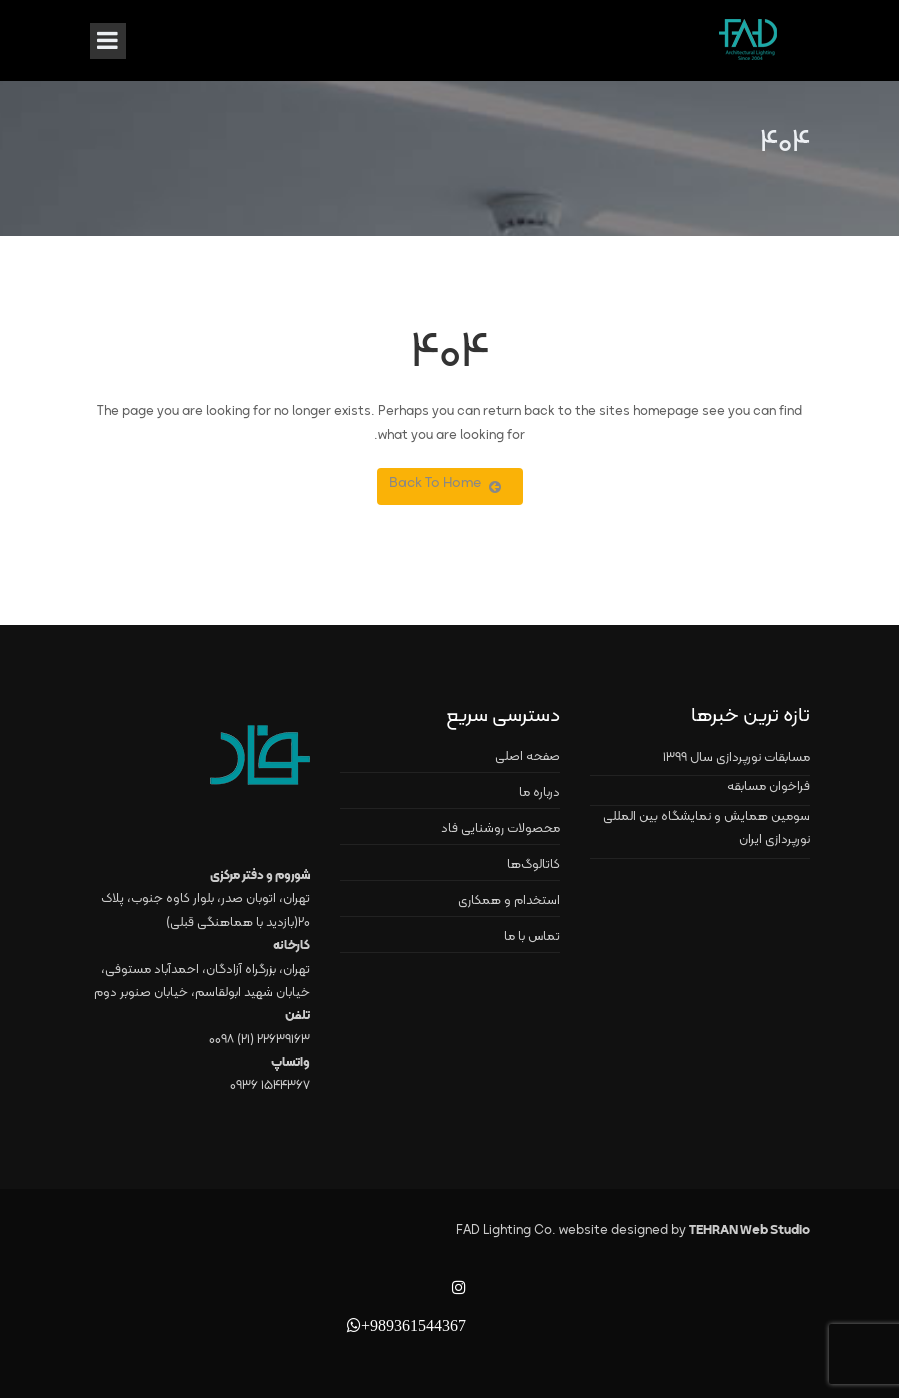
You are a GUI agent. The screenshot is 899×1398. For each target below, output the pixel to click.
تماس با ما (532, 937)
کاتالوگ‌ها (533, 865)
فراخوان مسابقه (768, 787)
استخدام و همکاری (509, 901)
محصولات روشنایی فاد (500, 829)
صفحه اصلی (527, 757)
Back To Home (445, 483)
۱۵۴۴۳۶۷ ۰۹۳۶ (270, 1086)
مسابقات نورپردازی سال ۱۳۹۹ (736, 758)
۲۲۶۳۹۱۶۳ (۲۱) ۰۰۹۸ (259, 1040)
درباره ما (539, 793)
